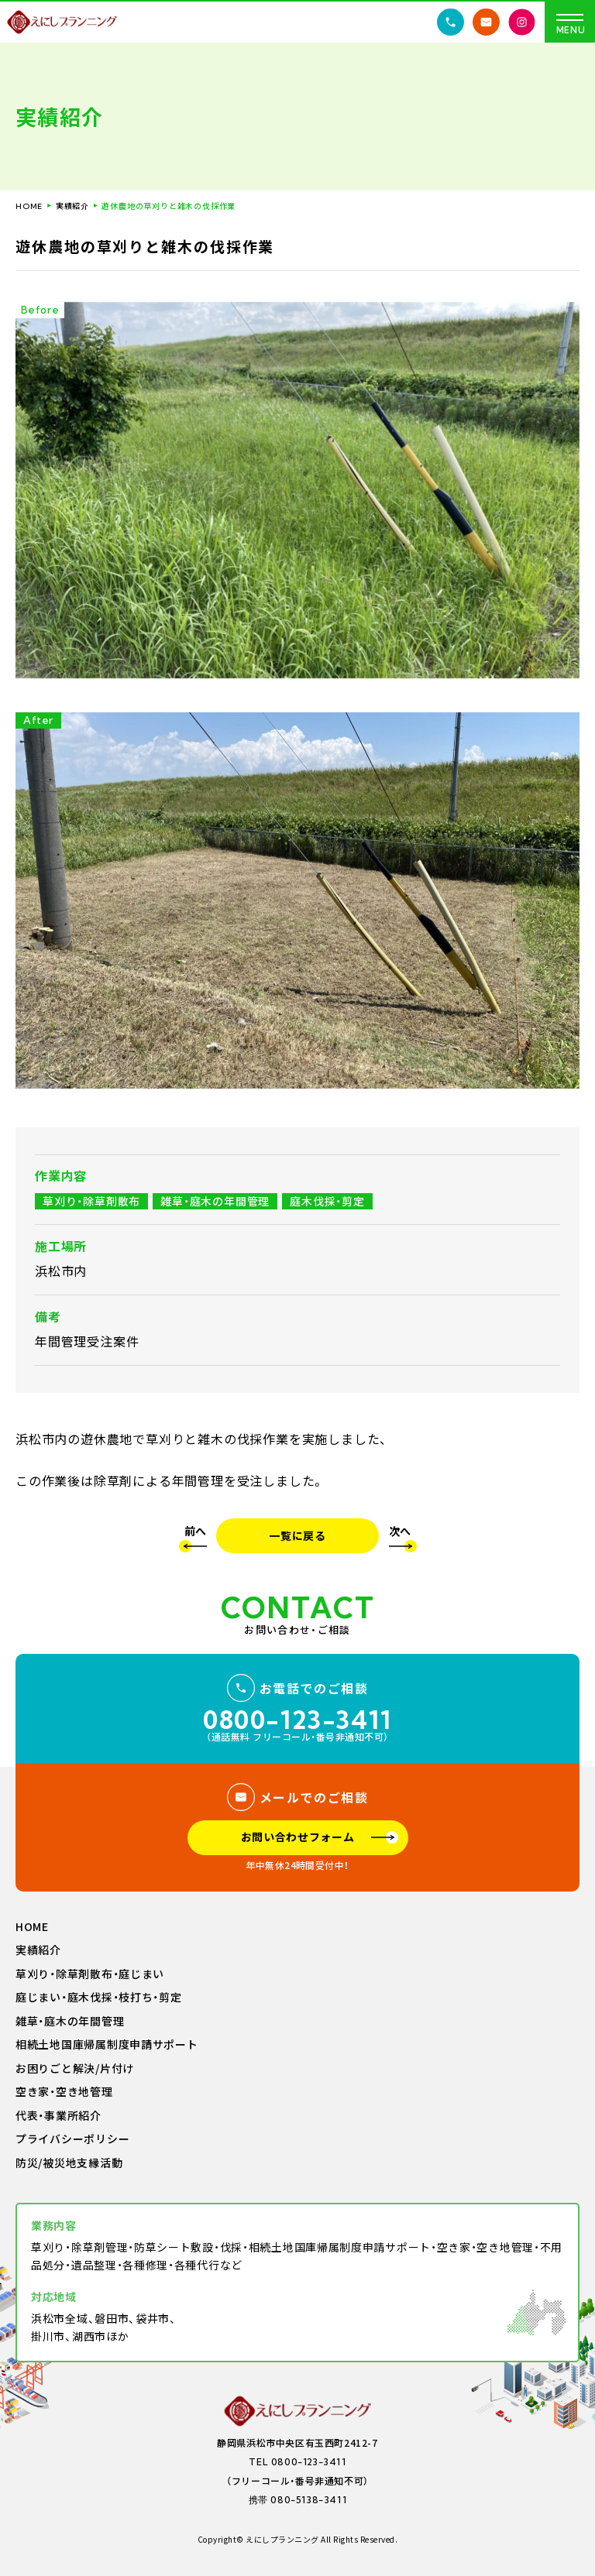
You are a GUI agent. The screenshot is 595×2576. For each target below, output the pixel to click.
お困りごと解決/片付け (74, 2069)
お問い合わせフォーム (298, 1836)
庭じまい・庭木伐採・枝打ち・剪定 (98, 1998)
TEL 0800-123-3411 (297, 2462)
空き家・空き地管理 (64, 2092)
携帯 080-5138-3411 (298, 2500)
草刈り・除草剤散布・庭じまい (89, 1974)
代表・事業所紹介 (58, 2116)
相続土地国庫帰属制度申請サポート (106, 2045)
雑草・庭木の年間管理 (69, 2022)
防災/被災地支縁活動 (68, 2163)
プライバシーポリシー (72, 2139)
